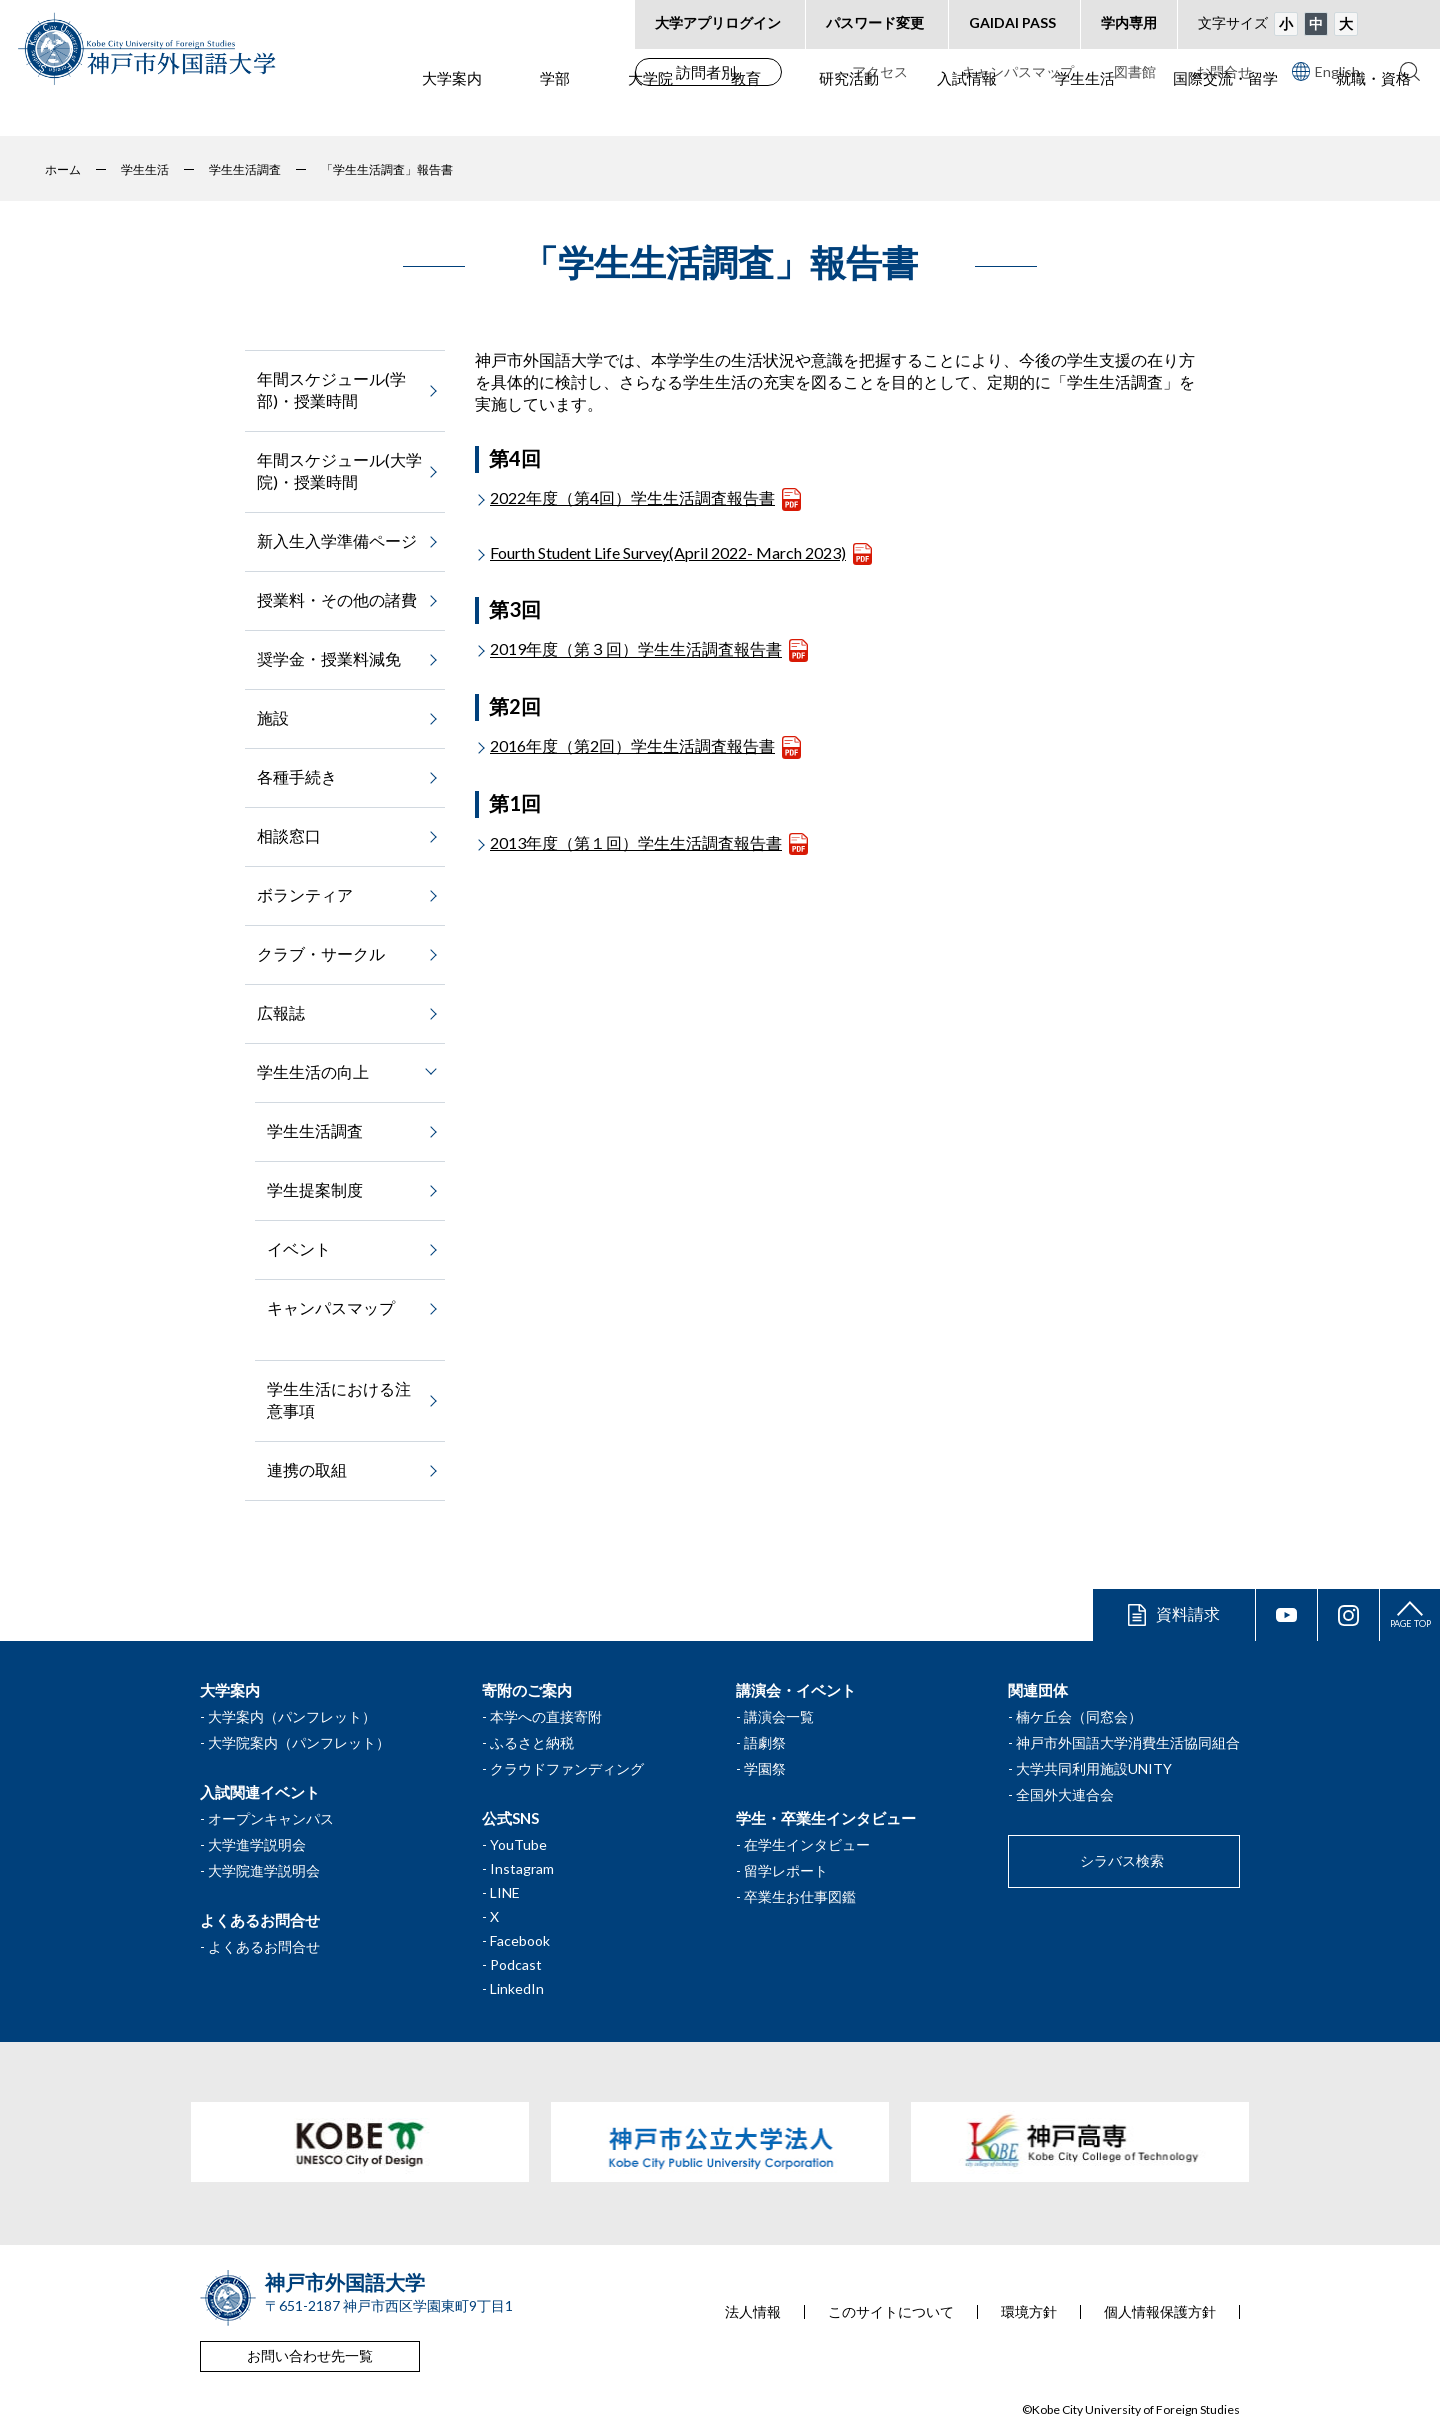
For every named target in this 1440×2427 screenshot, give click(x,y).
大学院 (650, 111)
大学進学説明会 (257, 1844)
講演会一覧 (779, 1716)
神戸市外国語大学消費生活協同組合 (1128, 1742)
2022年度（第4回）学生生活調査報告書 (632, 497)
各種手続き (297, 776)
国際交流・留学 (1225, 111)
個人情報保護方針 (1160, 2312)
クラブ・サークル (321, 953)
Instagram (522, 1868)
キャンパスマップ (1018, 71)
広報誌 (281, 1012)
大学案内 (452, 111)
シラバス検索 (1122, 1860)
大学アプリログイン (718, 22)
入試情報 (967, 111)
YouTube (518, 1844)
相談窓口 (289, 835)
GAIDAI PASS (1012, 22)
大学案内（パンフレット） (292, 1716)
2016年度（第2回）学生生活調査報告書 (632, 745)
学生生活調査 (315, 1130)
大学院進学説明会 (264, 1870)
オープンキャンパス (271, 1818)
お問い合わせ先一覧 (310, 2355)
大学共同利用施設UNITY (1094, 1768)
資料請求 (1188, 1613)
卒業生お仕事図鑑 (800, 1896)
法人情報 (753, 2312)
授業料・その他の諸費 (337, 599)
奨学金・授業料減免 (329, 658)
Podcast (516, 1964)
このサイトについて (891, 2312)
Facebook (520, 1940)
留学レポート (786, 1870)
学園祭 (765, 1768)
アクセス (880, 71)
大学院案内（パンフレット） (299, 1742)
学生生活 (1085, 111)
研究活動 (849, 111)
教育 (746, 111)
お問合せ (1224, 71)
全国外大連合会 (1065, 1794)
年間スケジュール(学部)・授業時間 (331, 389)
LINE (505, 1892)
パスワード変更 (875, 22)
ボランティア (305, 894)
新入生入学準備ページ (337, 540)
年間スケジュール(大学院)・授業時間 (339, 470)
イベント (299, 1248)
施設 (273, 717)
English (1326, 71)
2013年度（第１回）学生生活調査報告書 (636, 842)
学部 (555, 111)
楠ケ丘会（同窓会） (1079, 1716)
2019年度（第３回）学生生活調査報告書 (636, 649)
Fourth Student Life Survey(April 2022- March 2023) (668, 552)
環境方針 (1029, 2312)
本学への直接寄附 (546, 1716)
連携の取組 (307, 1469)
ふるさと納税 (532, 1742)
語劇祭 (765, 1742)
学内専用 (1129, 22)
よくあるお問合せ (264, 1946)
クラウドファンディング (567, 1768)
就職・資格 (1373, 111)
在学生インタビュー (807, 1844)
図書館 (1135, 71)
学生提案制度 (315, 1189)
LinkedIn (517, 1988)
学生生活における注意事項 (339, 1399)
